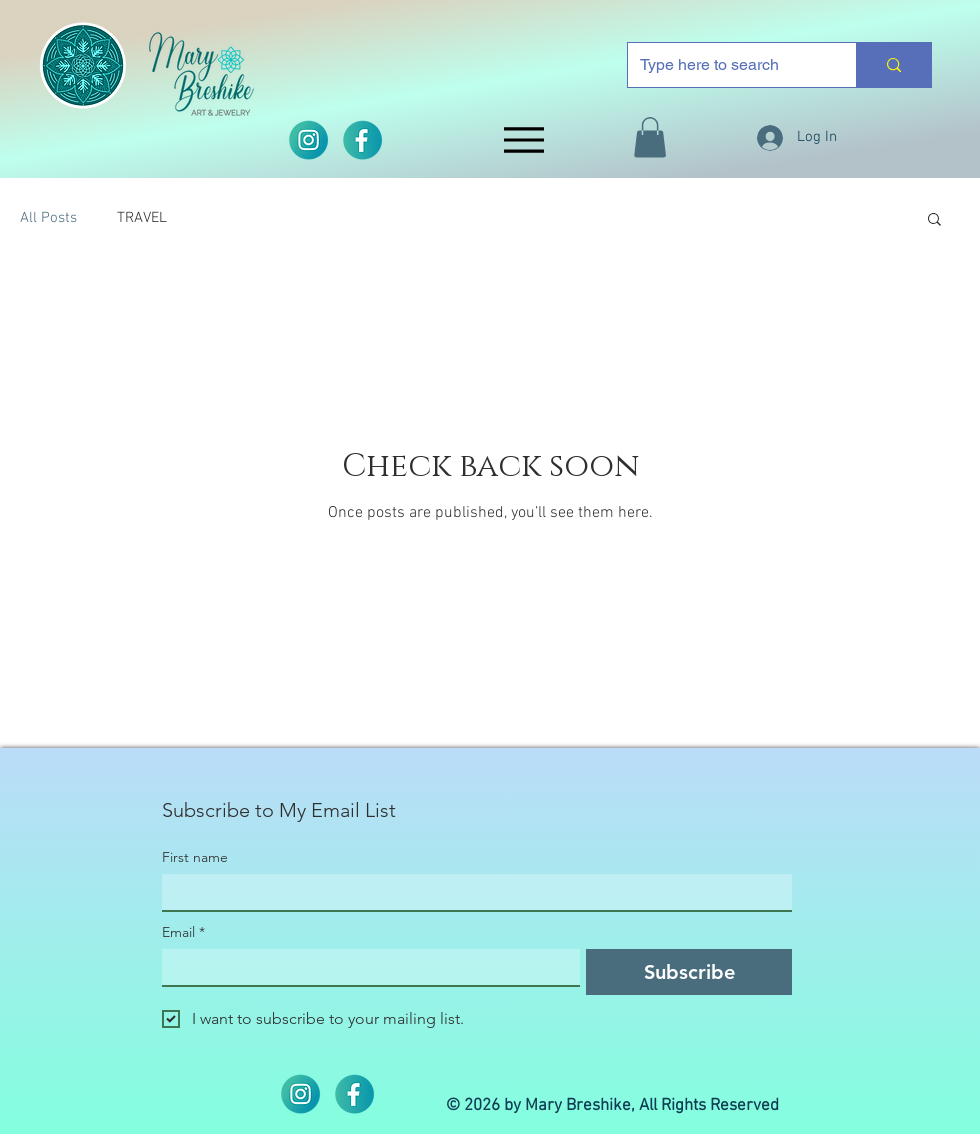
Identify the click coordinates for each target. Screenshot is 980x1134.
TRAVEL (142, 218)
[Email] (365, 967)
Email (183, 932)
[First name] (471, 892)
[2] (308, 140)
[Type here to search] (727, 65)
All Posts (48, 218)
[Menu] (523, 139)
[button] (650, 137)
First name (195, 857)
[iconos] (362, 140)
